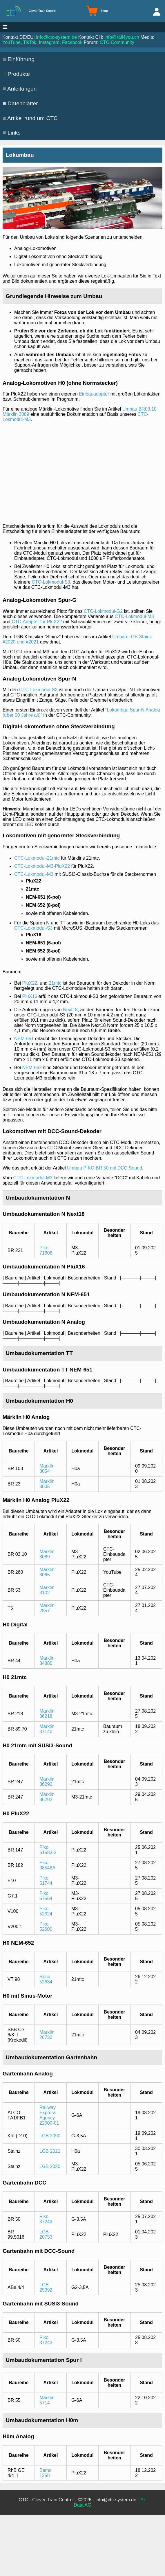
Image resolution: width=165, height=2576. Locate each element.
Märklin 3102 (47, 1590)
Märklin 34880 (47, 1661)
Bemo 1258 (45, 2473)
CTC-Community (117, 42)
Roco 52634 (45, 1979)
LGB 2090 (49, 2135)
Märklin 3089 (47, 1554)
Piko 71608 (45, 1250)
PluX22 (29, 983)
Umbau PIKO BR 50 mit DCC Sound (104, 1167)
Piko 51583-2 (48, 1850)
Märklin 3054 (47, 1468)
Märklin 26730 (47, 2035)
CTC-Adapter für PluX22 (37, 621)
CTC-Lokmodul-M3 (134, 616)
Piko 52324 (45, 1911)
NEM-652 (32, 1067)
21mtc (55, 983)
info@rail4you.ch (121, 37)
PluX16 (29, 996)
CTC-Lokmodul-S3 (51, 582)
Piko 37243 (45, 2219)
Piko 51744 (45, 1881)
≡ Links (12, 133)
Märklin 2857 (47, 1608)
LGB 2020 (49, 2166)
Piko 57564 (45, 1896)
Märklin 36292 (47, 1782)
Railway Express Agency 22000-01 (49, 2115)
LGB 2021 (49, 2151)
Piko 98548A (47, 1865)
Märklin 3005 (47, 1484)
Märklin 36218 (47, 1714)
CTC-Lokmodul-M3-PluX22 (42, 866)
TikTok (29, 42)
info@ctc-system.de (56, 37)
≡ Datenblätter (20, 103)
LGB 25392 (45, 2287)
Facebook (72, 42)
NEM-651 (24, 1038)
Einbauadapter (94, 393)
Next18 (70, 1009)
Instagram (49, 42)
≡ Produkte (16, 74)
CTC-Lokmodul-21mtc (36, 858)
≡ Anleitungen (20, 89)
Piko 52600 (45, 1927)
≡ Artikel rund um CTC (30, 118)
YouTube (11, 42)
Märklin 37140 (47, 1729)
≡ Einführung (19, 59)
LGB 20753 (45, 2234)
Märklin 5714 (47, 2400)
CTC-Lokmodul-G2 (103, 611)
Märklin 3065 (47, 1572)
